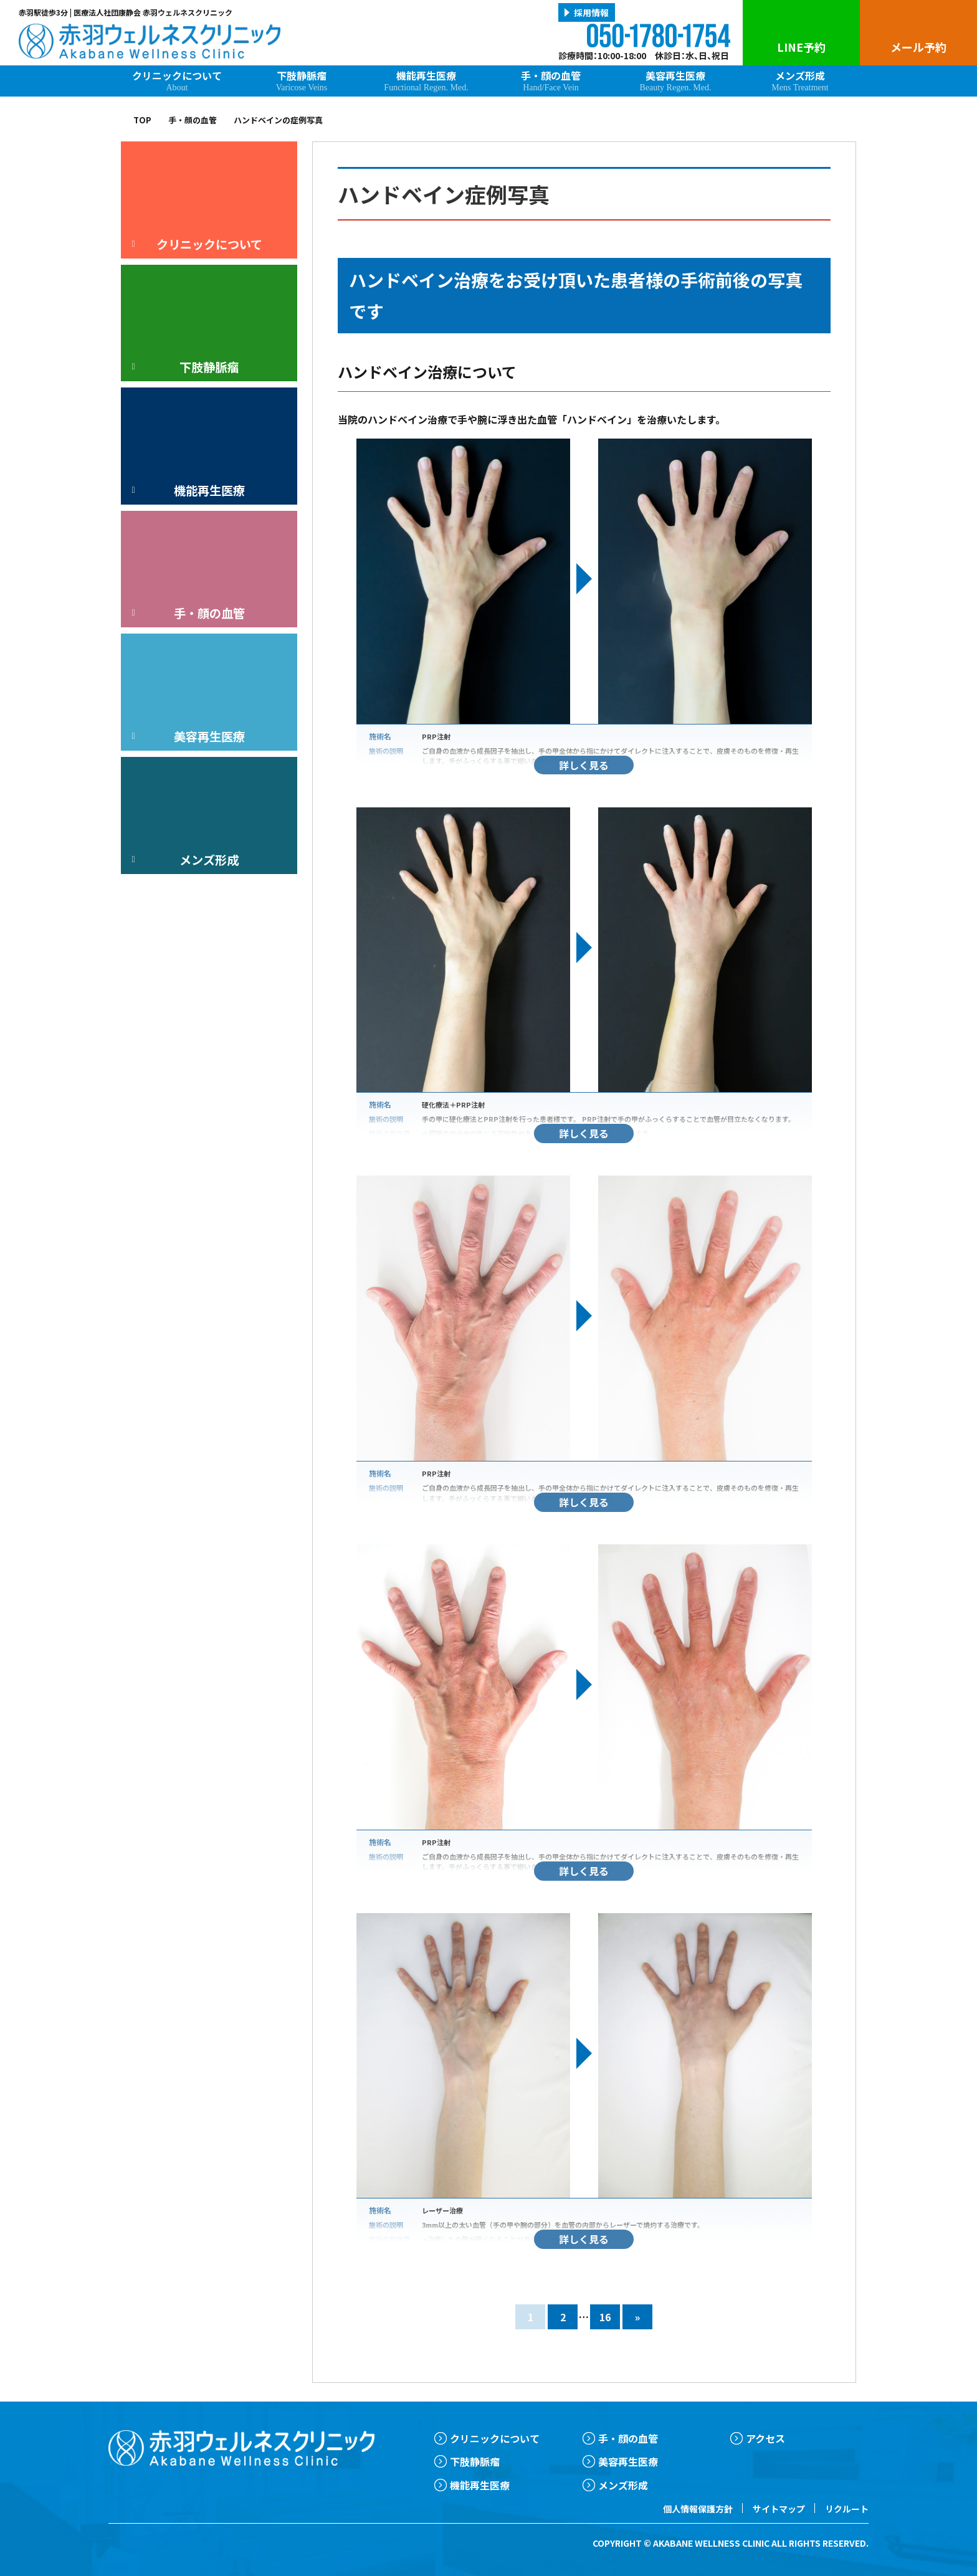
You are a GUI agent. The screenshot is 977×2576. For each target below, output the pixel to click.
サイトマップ (779, 2508)
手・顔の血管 (550, 80)
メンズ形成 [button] (183, 859)
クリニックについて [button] (194, 244)
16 (605, 2316)
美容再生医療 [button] (186, 736)
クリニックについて (177, 80)
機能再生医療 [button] (186, 490)
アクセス (765, 2438)
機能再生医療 (426, 80)
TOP (142, 120)
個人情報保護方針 (698, 2508)
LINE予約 (801, 47)
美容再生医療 (675, 80)
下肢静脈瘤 (301, 80)
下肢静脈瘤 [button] (183, 367)
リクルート (847, 2508)
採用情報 (591, 12)
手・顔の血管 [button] (186, 613)
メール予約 (918, 47)
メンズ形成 (800, 80)
